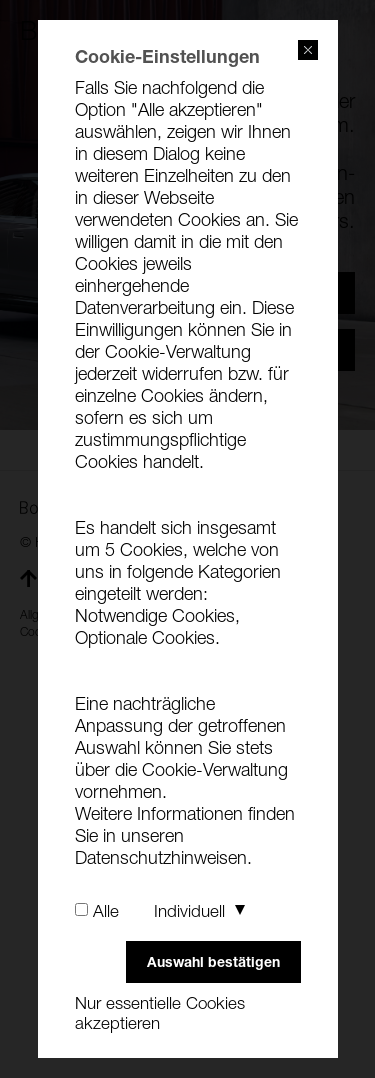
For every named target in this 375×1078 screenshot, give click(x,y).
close (308, 50)
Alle (106, 911)
